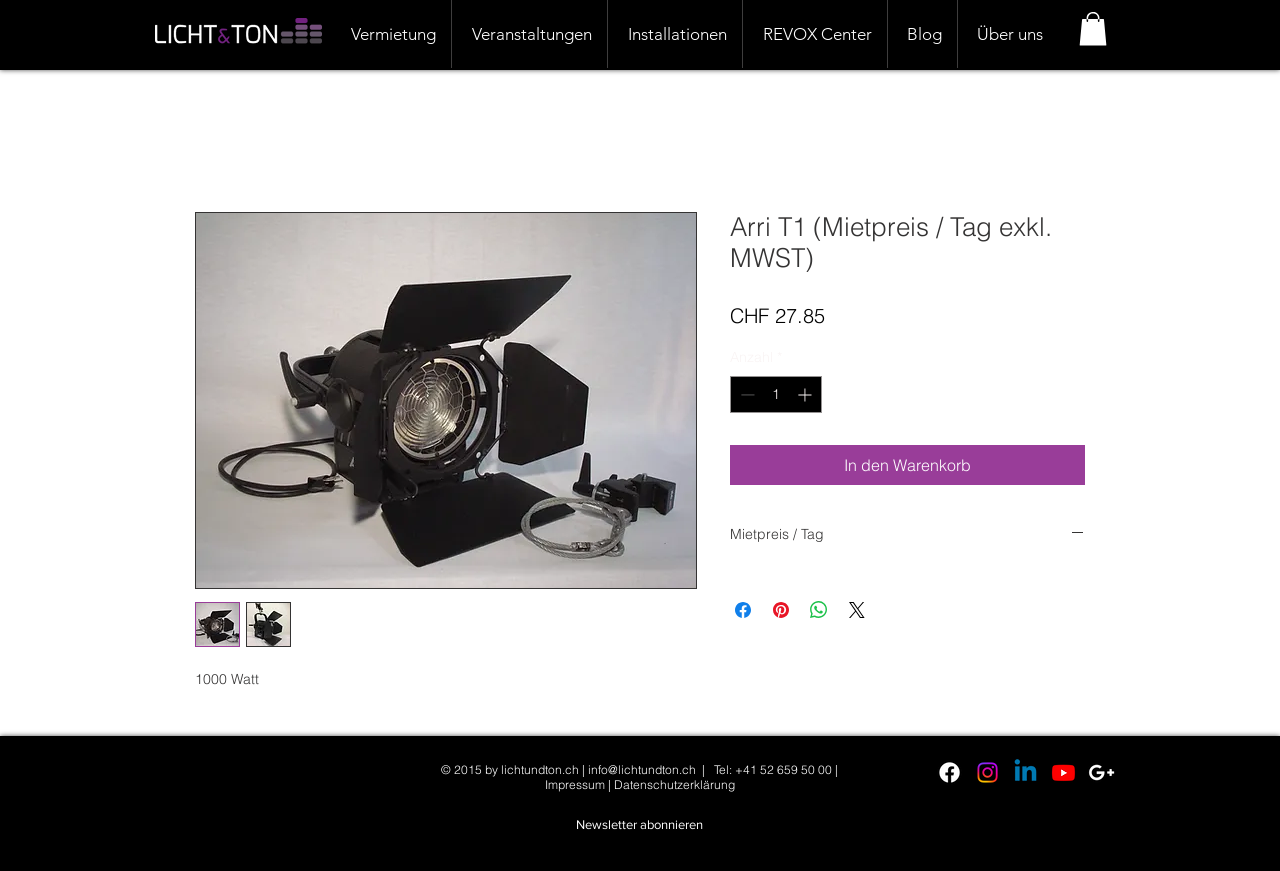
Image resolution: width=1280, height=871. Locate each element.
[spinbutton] (776, 394)
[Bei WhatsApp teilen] (819, 610)
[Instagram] (987, 772)
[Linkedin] (1025, 772)
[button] (1093, 28)
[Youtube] (1063, 772)
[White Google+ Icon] (1101, 772)
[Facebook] (949, 772)
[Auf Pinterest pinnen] (781, 610)
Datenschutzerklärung (674, 784)
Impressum (575, 784)
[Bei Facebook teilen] (743, 610)
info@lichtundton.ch (642, 769)
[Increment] (806, 394)
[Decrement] (745, 394)
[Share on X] (857, 610)
